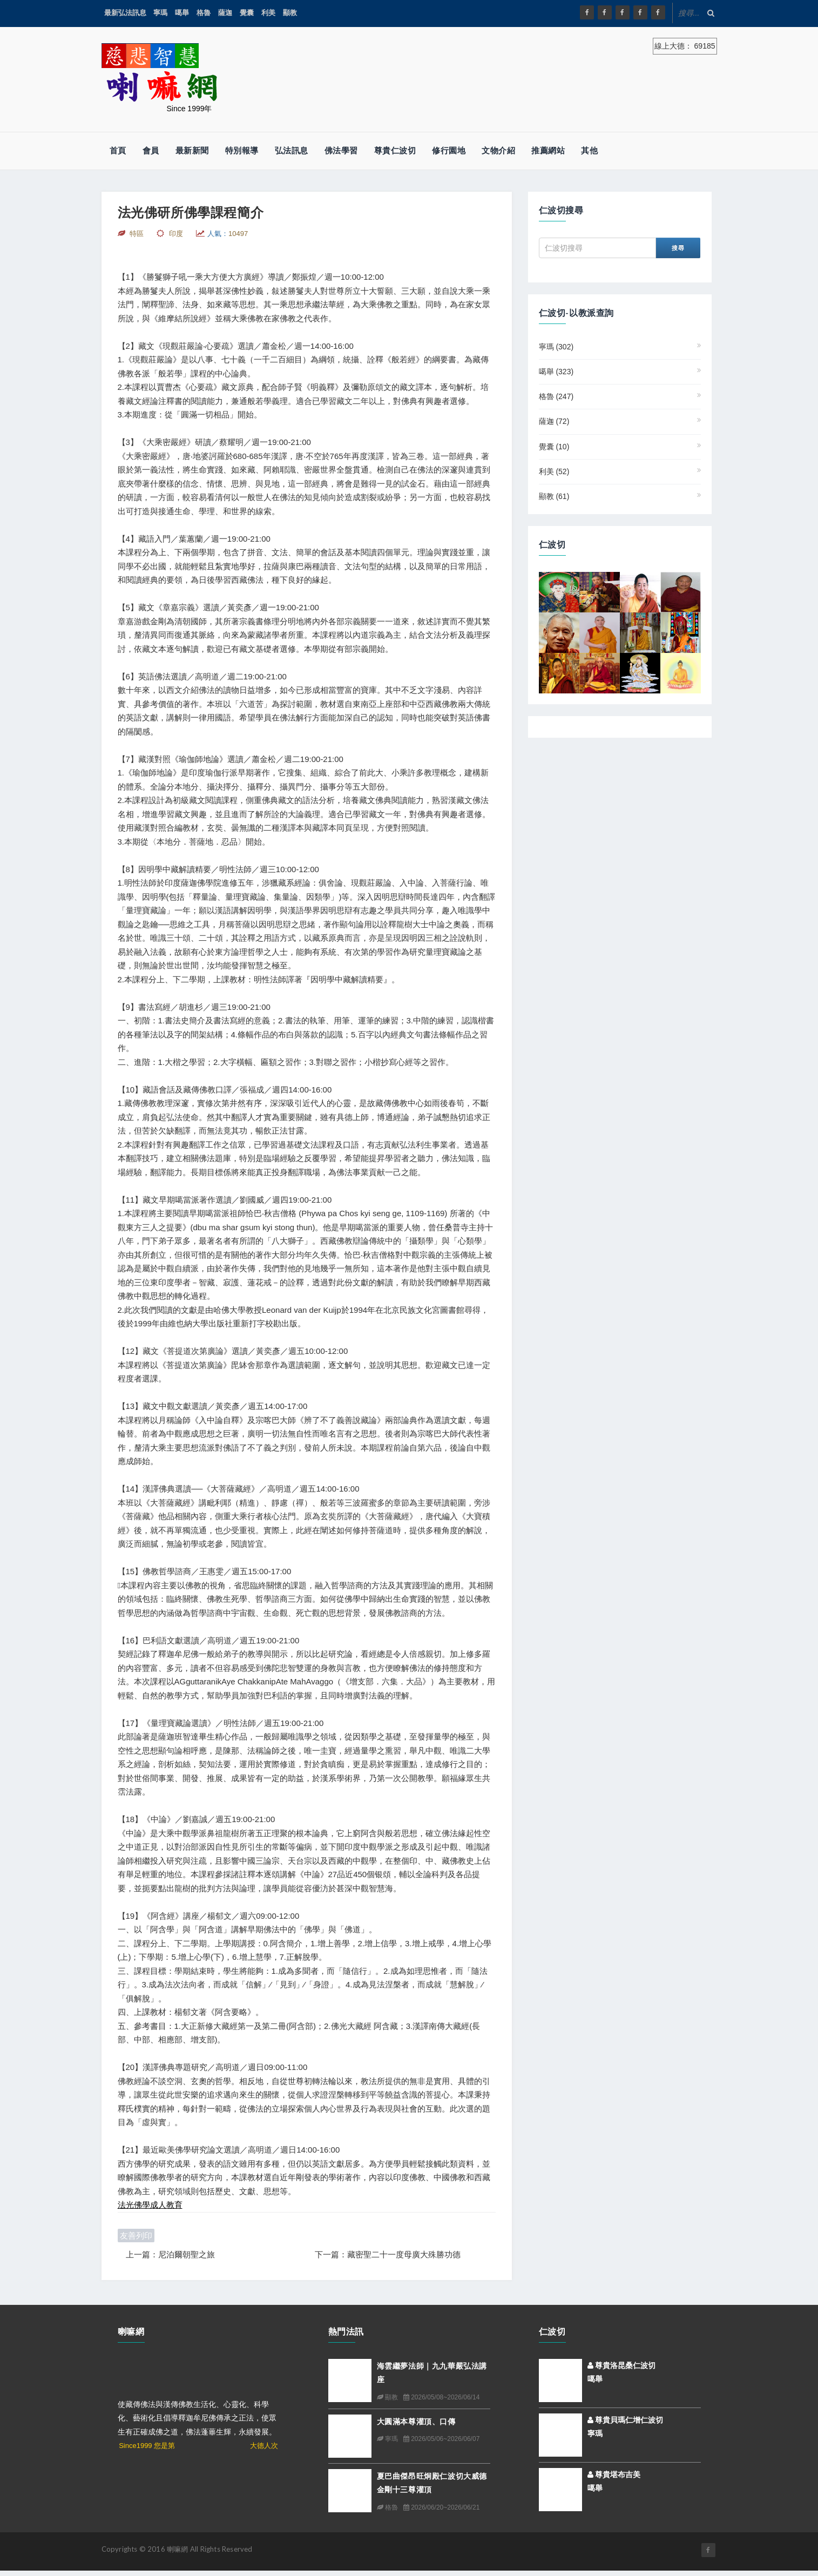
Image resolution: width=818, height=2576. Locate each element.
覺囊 (247, 13)
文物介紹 (498, 150)
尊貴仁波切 (395, 150)
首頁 (118, 150)
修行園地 (448, 150)
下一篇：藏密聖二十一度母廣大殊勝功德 (388, 2254)
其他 (589, 150)
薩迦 (225, 13)
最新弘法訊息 (125, 13)
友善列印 (136, 2235)
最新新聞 (192, 150)
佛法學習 (341, 150)
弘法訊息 (291, 150)
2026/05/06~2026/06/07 (441, 2439)
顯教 (290, 13)
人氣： (227, 234)
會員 (151, 150)
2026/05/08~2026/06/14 (441, 2397)
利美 (268, 13)
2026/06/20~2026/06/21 (441, 2507)
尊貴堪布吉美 (614, 2474)
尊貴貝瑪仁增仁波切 (625, 2420)
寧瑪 (160, 13)
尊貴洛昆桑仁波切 (621, 2365)
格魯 (204, 13)
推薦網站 (548, 150)
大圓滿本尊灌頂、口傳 (416, 2421)
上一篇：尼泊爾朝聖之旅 (170, 2254)
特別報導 (242, 150)
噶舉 (182, 13)
